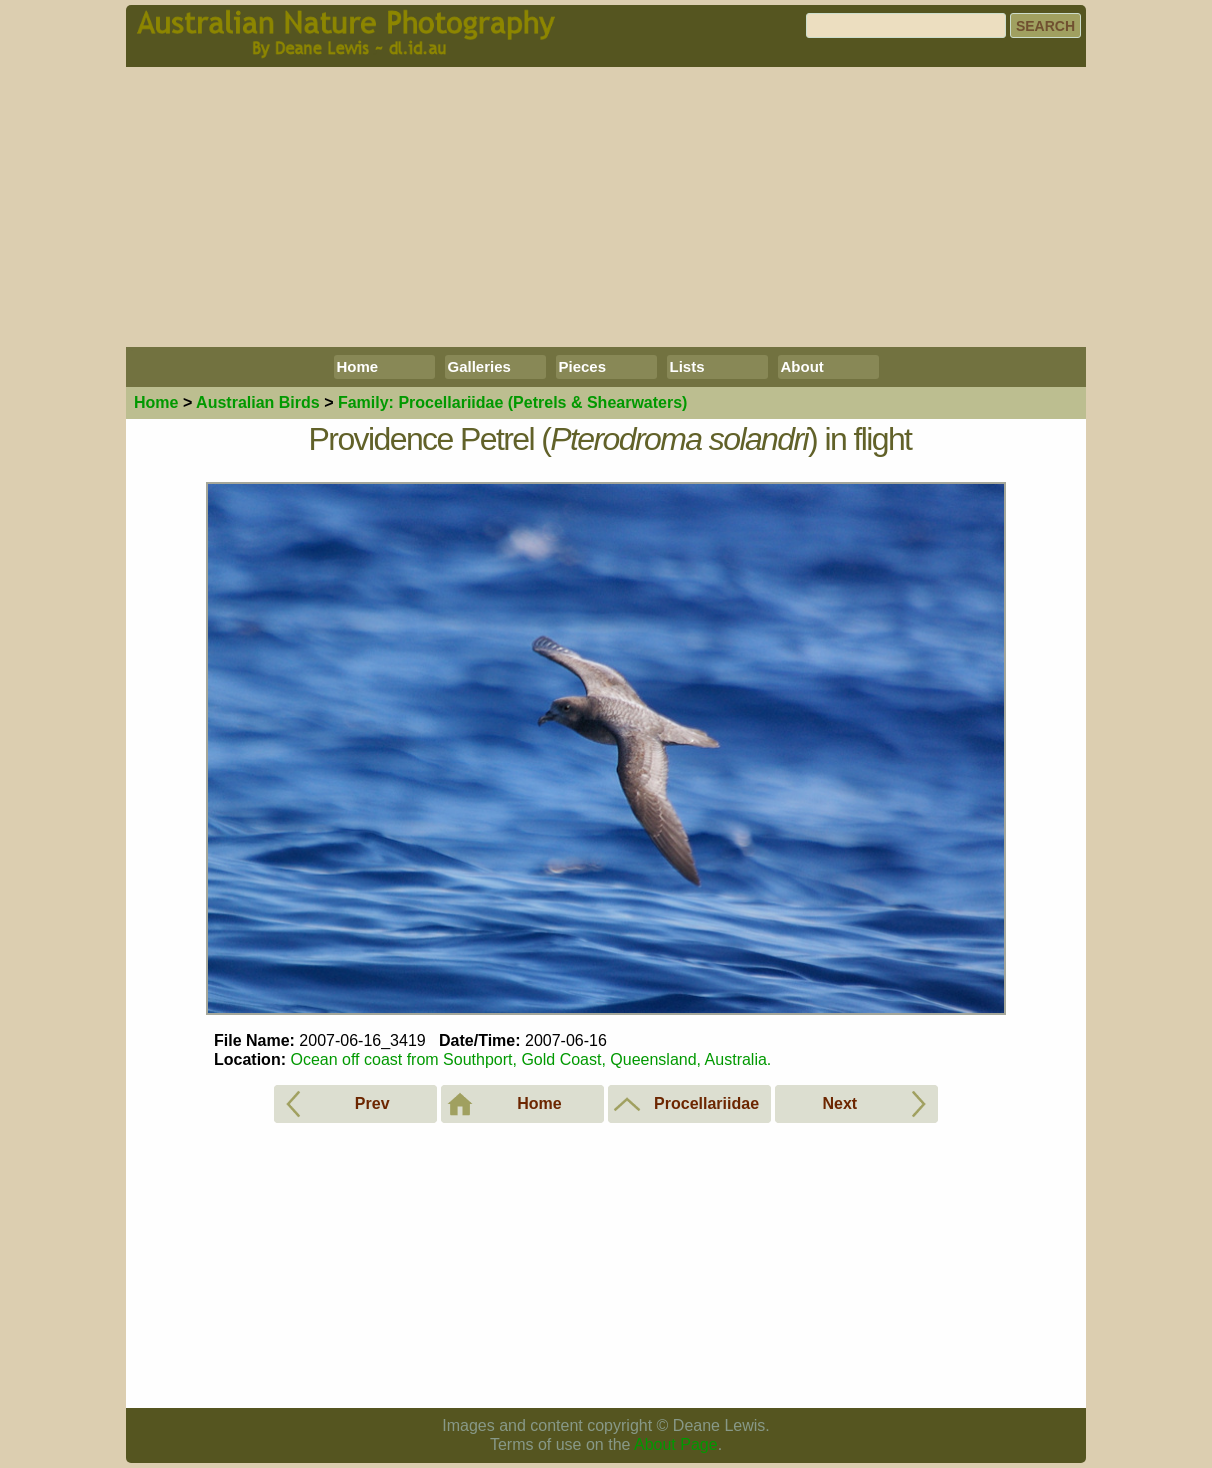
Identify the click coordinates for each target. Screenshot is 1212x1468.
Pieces (583, 366)
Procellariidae (513, 402)
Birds (258, 402)
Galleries (479, 366)
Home (358, 366)
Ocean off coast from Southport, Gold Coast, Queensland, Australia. (530, 1059)
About (802, 366)
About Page (676, 1444)
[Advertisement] (606, 207)
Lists (687, 366)
